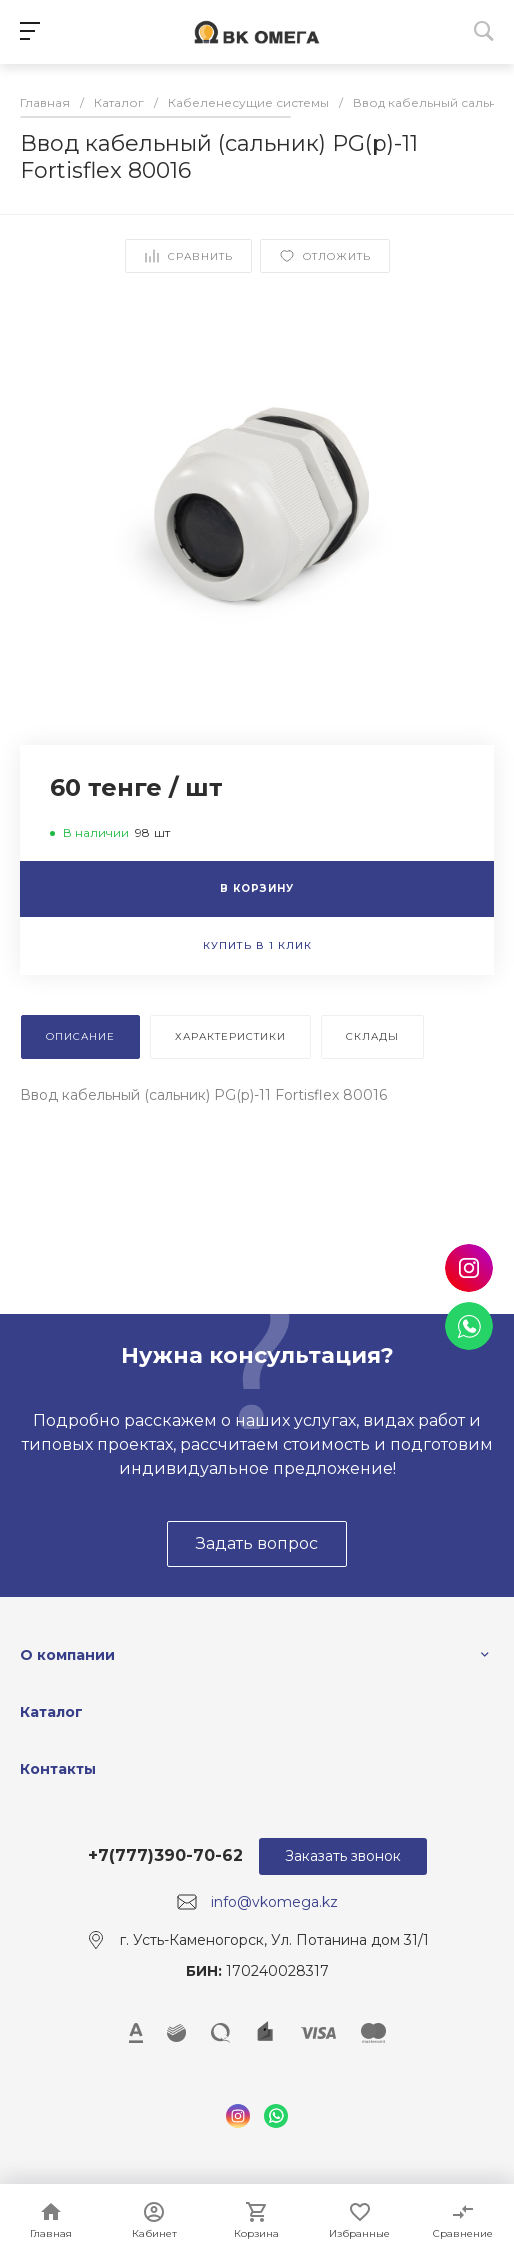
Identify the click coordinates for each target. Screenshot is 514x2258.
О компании (67, 1655)
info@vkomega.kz (274, 1902)
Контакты (58, 1769)
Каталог (51, 1712)
